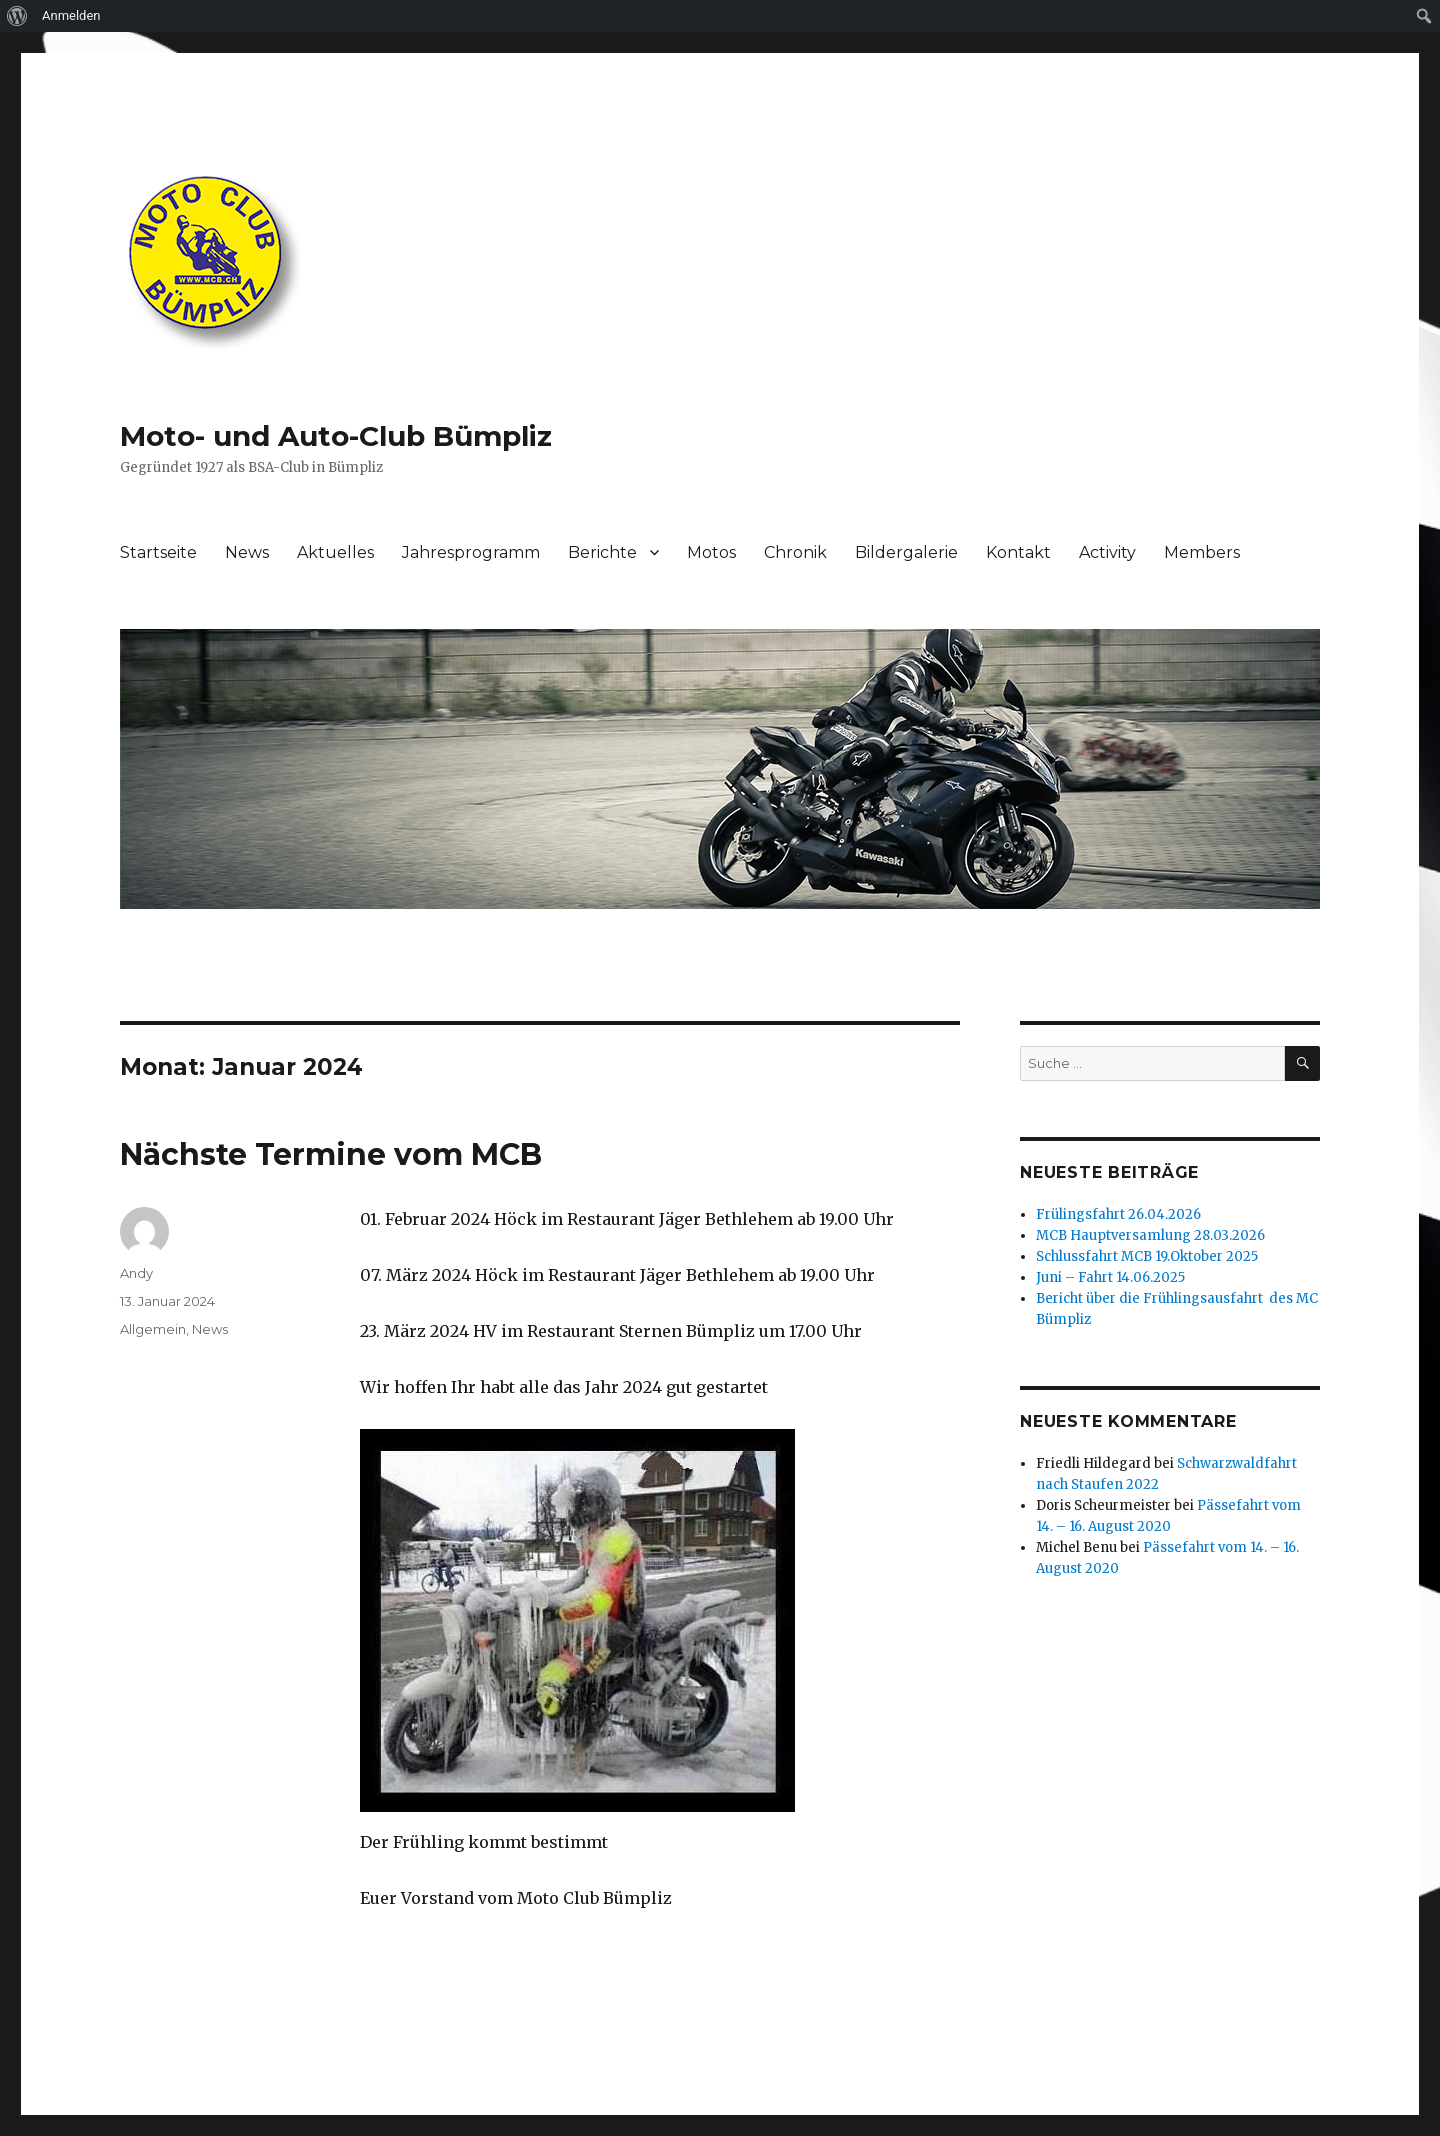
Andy (136, 1273)
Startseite (158, 552)
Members (1202, 552)
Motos (711, 552)
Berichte (602, 552)
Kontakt (1018, 552)
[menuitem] (17, 16)
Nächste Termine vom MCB (331, 1154)
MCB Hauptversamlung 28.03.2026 (1150, 1235)
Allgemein (153, 1329)
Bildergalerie (906, 552)
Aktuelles (335, 552)
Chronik (795, 552)
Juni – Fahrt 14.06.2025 (1110, 1277)
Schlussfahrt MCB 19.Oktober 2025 (1147, 1256)
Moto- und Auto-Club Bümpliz (336, 436)
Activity (1107, 552)
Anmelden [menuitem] (71, 15)
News (247, 552)
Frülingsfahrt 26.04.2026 (1118, 1214)
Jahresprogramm (471, 552)
